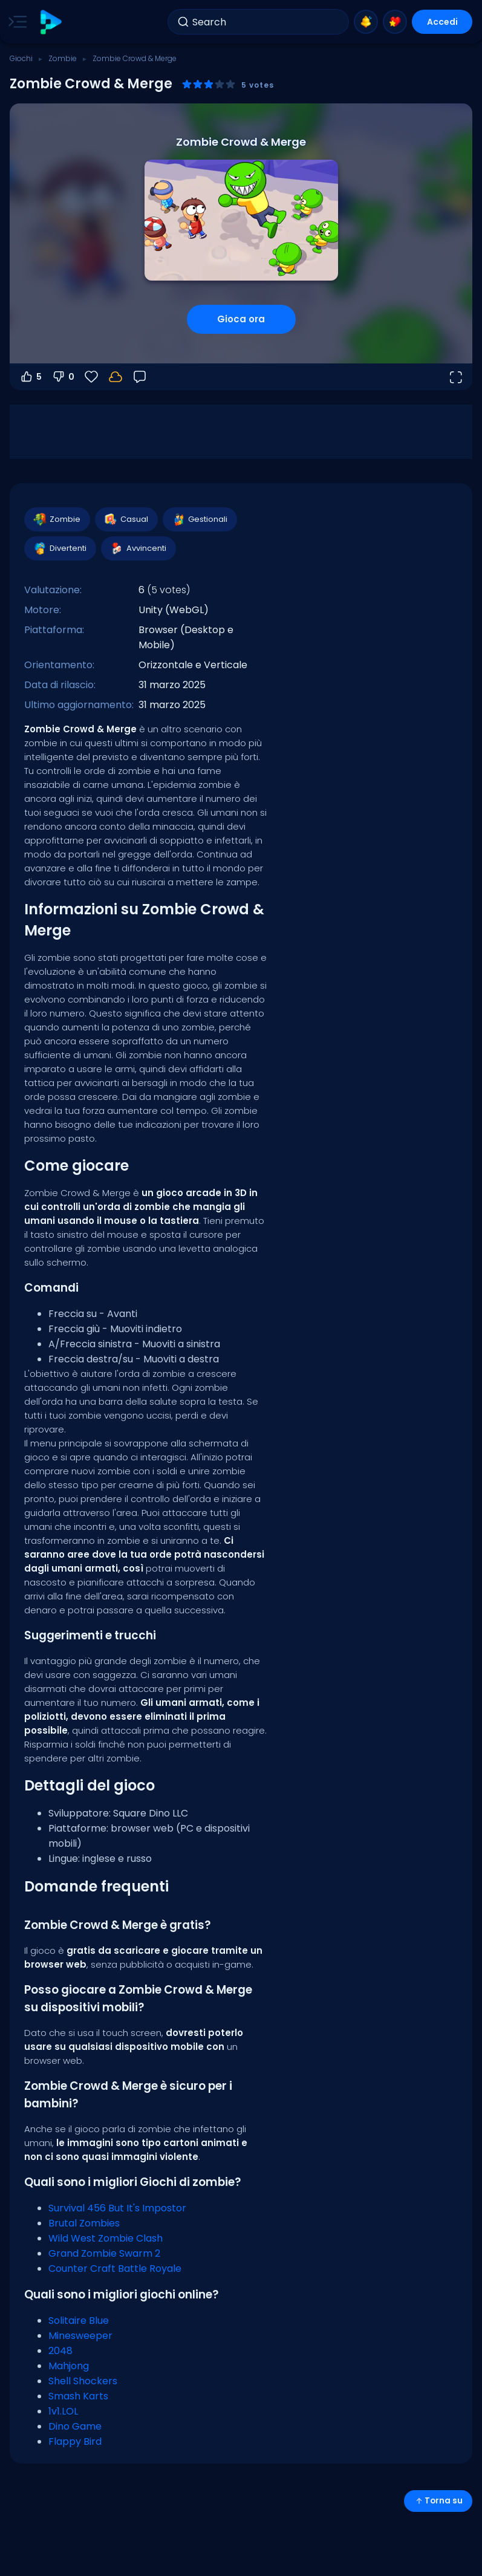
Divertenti (59, 548)
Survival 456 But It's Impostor (117, 2208)
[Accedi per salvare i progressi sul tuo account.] (115, 376)
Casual (125, 519)
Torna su (438, 2500)
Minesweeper (80, 2336)
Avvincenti (137, 548)
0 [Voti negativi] (62, 376)
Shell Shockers (82, 2381)
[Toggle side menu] (15, 21)
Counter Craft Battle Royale (114, 2268)
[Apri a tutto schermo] (455, 376)
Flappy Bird (75, 2441)
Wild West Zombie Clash (105, 2238)
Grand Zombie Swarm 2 (104, 2253)
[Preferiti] (91, 376)
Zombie (62, 58)
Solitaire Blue (78, 2320)
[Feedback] (139, 376)
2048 (60, 2351)
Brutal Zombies (84, 2223)
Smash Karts (78, 2396)
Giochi (21, 58)
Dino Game (75, 2426)
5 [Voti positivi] (30, 376)
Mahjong (68, 2366)
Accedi (442, 22)
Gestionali (199, 519)
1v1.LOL (63, 2411)
